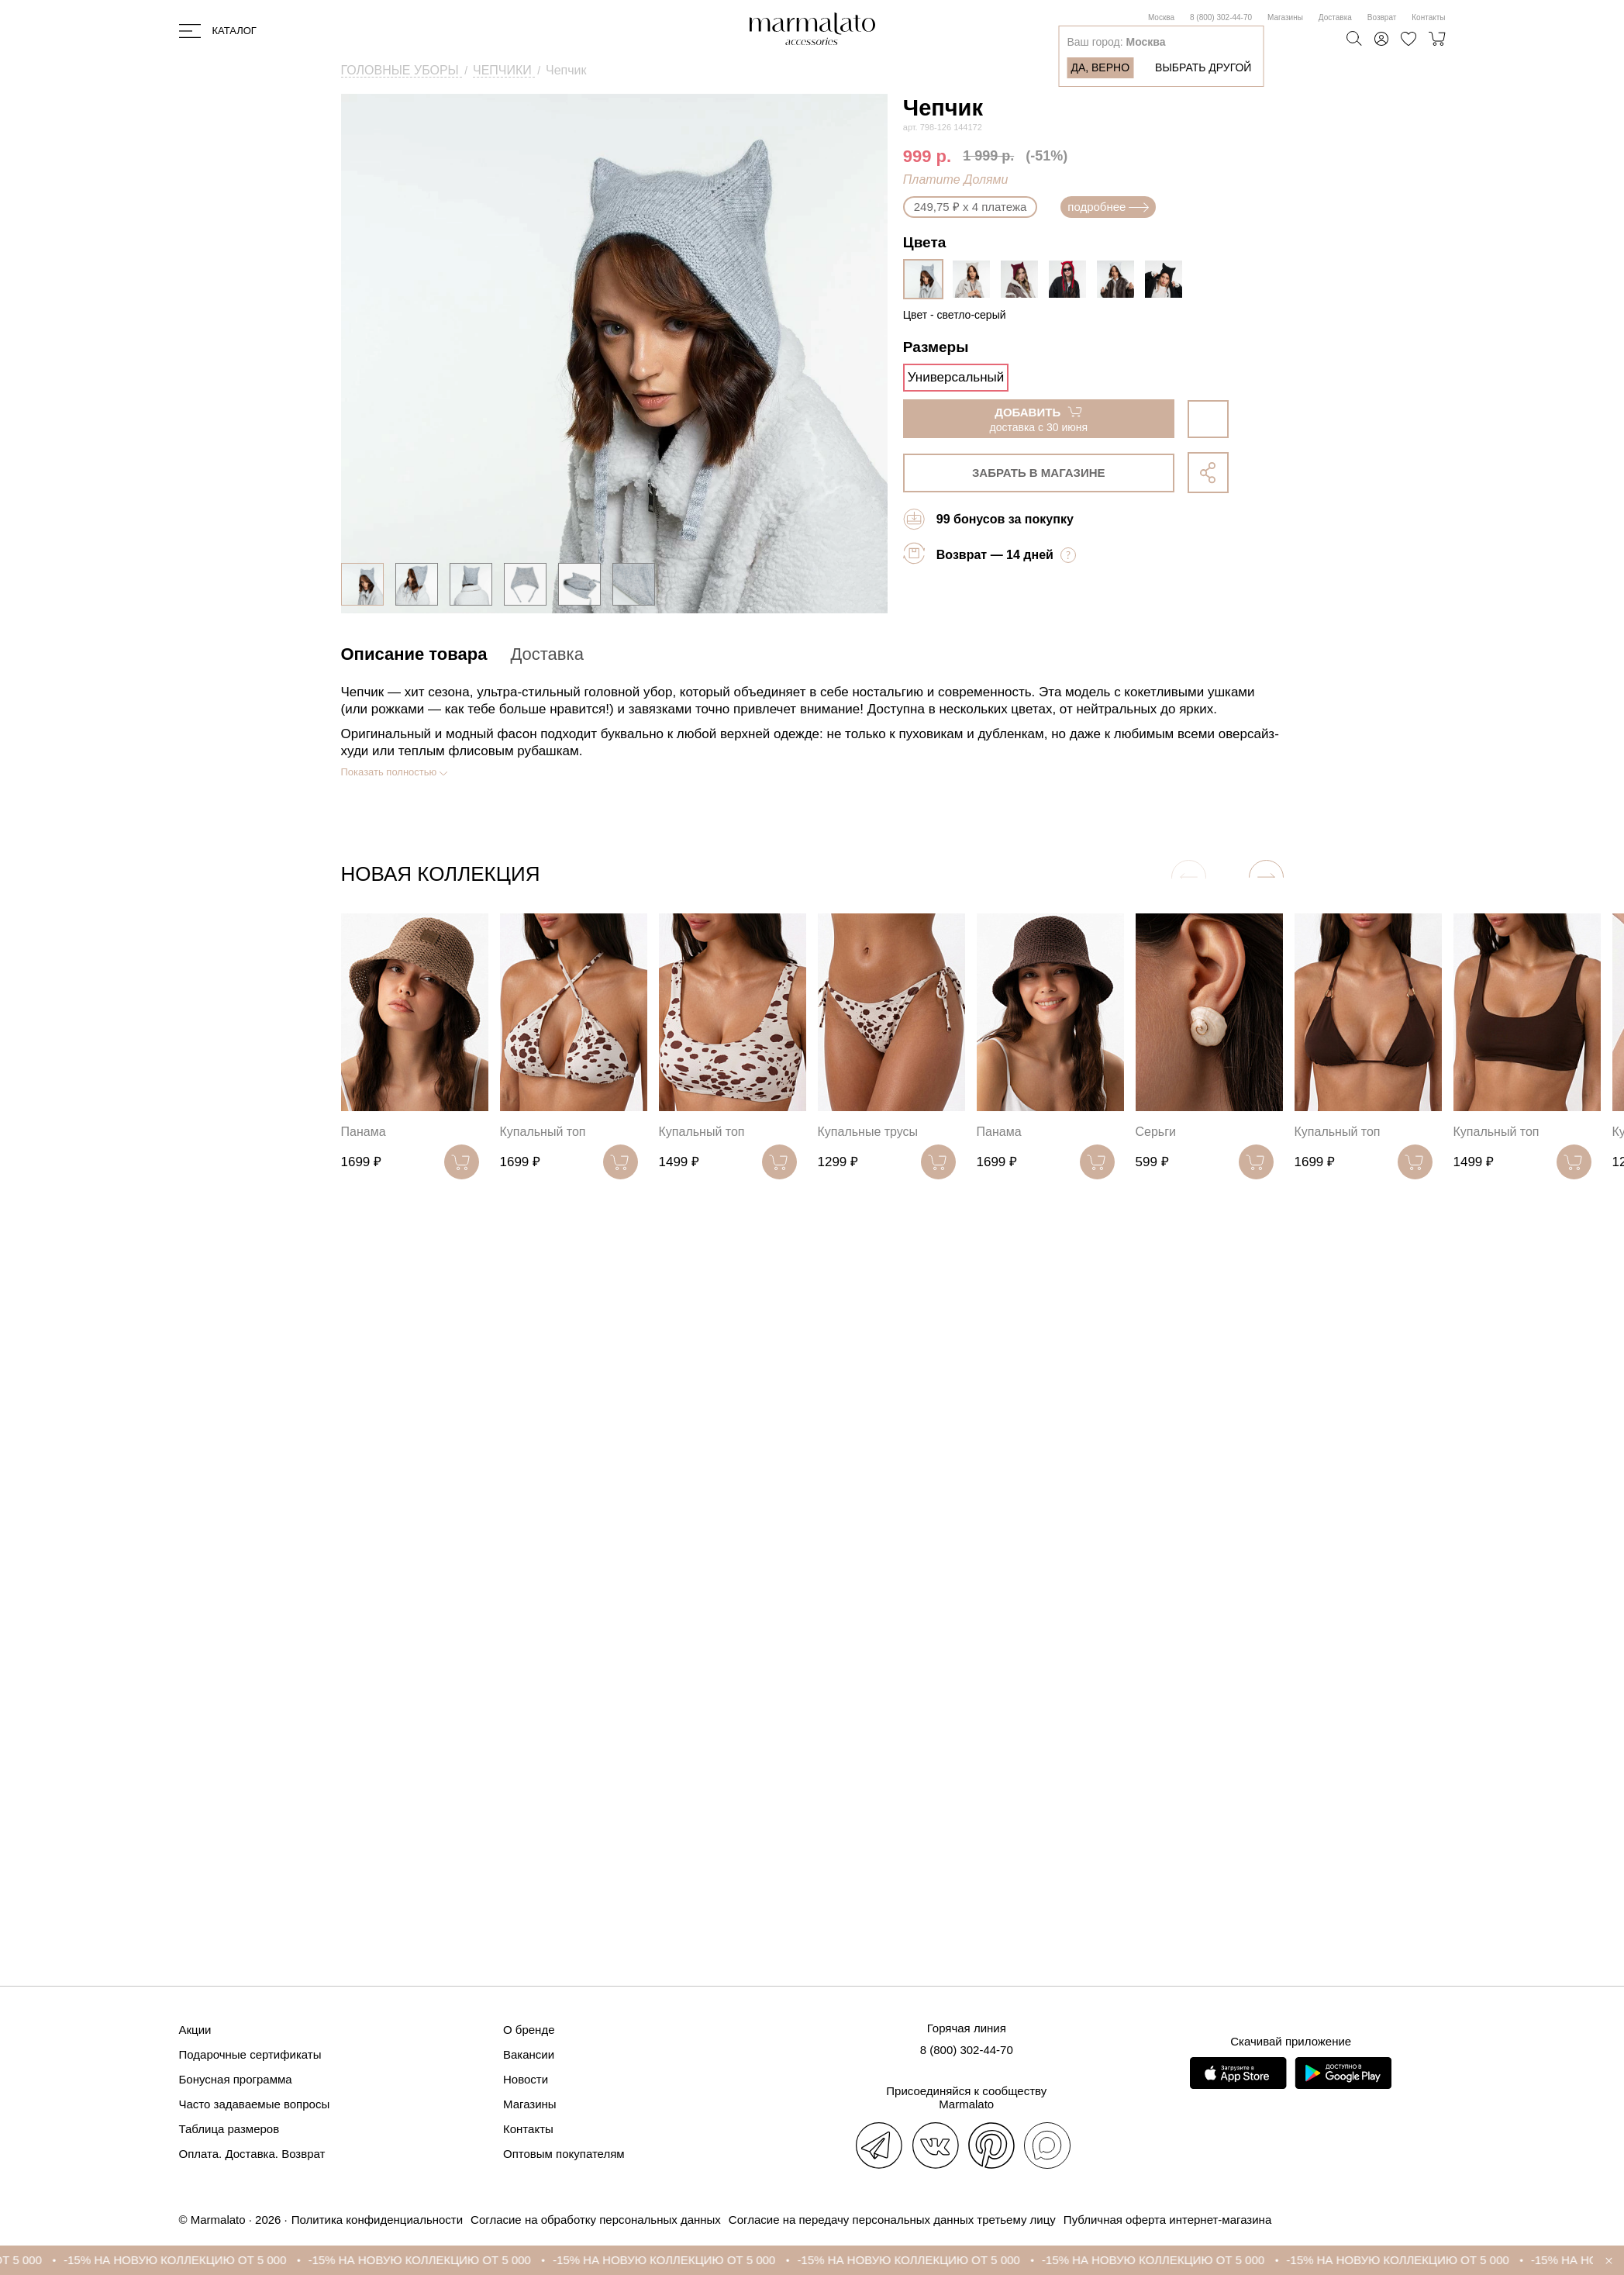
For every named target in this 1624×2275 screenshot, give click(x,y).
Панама (363, 1131)
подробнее (1108, 206)
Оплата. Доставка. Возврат (252, 2153)
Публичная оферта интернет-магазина (1167, 2219)
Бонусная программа (235, 2079)
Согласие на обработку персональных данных (596, 2219)
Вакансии (528, 2054)
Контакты (1428, 17)
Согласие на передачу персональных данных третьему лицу (892, 2219)
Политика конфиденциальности (377, 2219)
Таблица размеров (229, 2128)
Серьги (1156, 1131)
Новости (525, 2079)
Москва (1161, 17)
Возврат (1382, 17)
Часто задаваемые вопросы (254, 2104)
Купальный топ (543, 1131)
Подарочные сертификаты (250, 2054)
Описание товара (414, 654)
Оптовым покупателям (564, 2153)
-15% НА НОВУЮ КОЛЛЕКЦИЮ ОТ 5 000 (188, 2259)
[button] (1266, 877)
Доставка (1335, 17)
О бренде (529, 2029)
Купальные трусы (868, 1131)
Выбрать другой (1203, 67)
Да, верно (1100, 67)
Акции (195, 2029)
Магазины (1285, 17)
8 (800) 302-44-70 (1221, 17)
